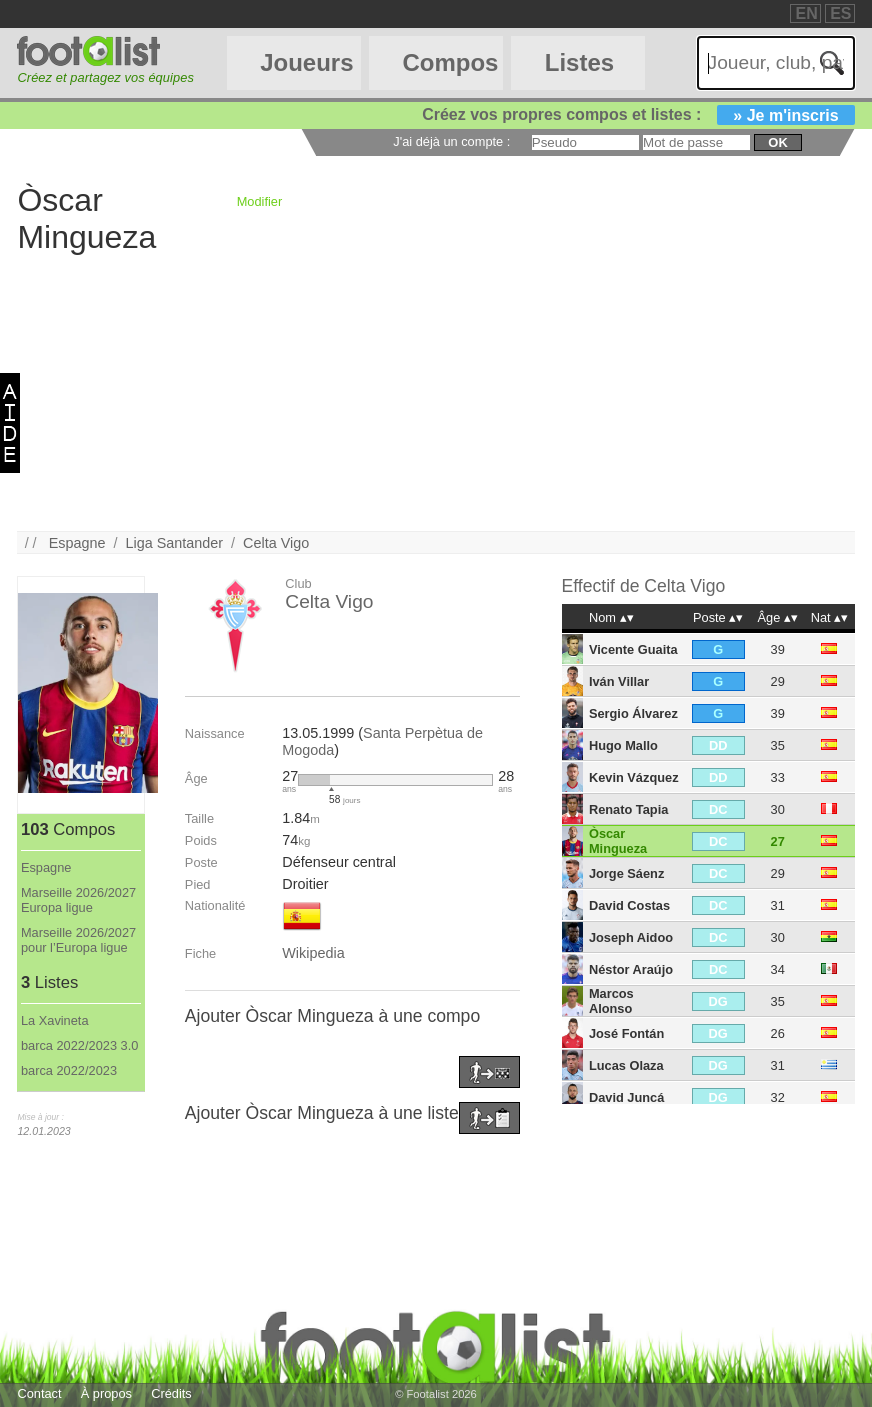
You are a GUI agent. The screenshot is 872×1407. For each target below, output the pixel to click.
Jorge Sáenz (626, 873)
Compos (450, 62)
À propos (106, 1393)
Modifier (260, 201)
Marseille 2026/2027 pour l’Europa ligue (78, 940)
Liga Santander (174, 543)
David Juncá (626, 1097)
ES (840, 13)
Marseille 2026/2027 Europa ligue (78, 900)
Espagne (77, 543)
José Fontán (626, 1033)
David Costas (629, 905)
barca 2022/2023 (69, 1070)
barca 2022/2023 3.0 (79, 1045)
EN (806, 13)
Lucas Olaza (626, 1065)
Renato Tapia (628, 809)
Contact (39, 1393)
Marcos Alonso (611, 1001)
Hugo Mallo (623, 745)
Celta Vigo (276, 543)
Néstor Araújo (631, 969)
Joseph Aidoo (631, 937)
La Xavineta (55, 1020)
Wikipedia (313, 953)
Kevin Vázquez (634, 777)
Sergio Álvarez (633, 713)
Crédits (171, 1393)
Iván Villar (619, 681)
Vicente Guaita (633, 649)
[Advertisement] (435, 391)
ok (777, 142)
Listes (579, 62)
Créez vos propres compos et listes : (638, 114)
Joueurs (306, 62)
